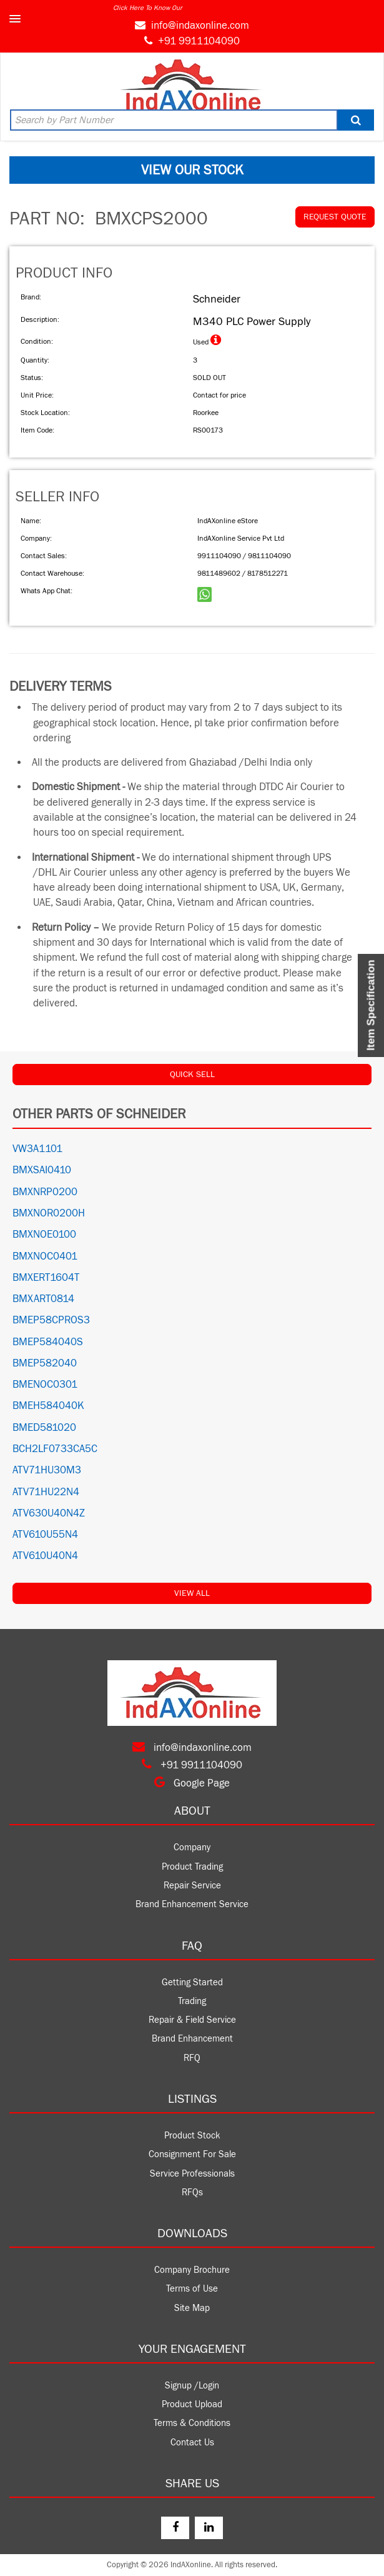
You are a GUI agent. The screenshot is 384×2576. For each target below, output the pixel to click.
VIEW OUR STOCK (192, 170)
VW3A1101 (37, 1149)
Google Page (192, 1783)
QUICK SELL (192, 1075)
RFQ (192, 2058)
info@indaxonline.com (200, 25)
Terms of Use (192, 2288)
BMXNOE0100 (44, 1234)
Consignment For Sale (192, 2154)
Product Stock (192, 2135)
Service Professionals (192, 2173)
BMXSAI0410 (41, 1170)
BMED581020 (44, 1427)
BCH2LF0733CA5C (54, 1449)
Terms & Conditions (192, 2423)
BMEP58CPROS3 (51, 1320)
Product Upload (192, 2404)
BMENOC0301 (44, 1384)
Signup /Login (192, 2385)
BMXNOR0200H (48, 1213)
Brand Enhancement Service (192, 1904)
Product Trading (192, 1867)
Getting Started (192, 1982)
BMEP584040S (47, 1342)
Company (192, 1847)
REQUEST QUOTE (335, 217)
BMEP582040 (44, 1363)
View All (192, 1593)
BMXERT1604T (45, 1277)
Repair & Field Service (192, 2020)
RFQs (192, 2192)
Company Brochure (192, 2270)
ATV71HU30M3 (46, 1470)
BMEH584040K (48, 1406)
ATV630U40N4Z (48, 1513)
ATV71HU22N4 (45, 1492)
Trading (192, 2001)
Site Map (192, 2308)
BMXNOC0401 (44, 1256)
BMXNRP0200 (44, 1192)
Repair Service (192, 1885)
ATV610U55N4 (45, 1534)
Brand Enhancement (192, 2038)
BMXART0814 (43, 1299)
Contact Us (192, 2442)
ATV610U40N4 (45, 1556)
